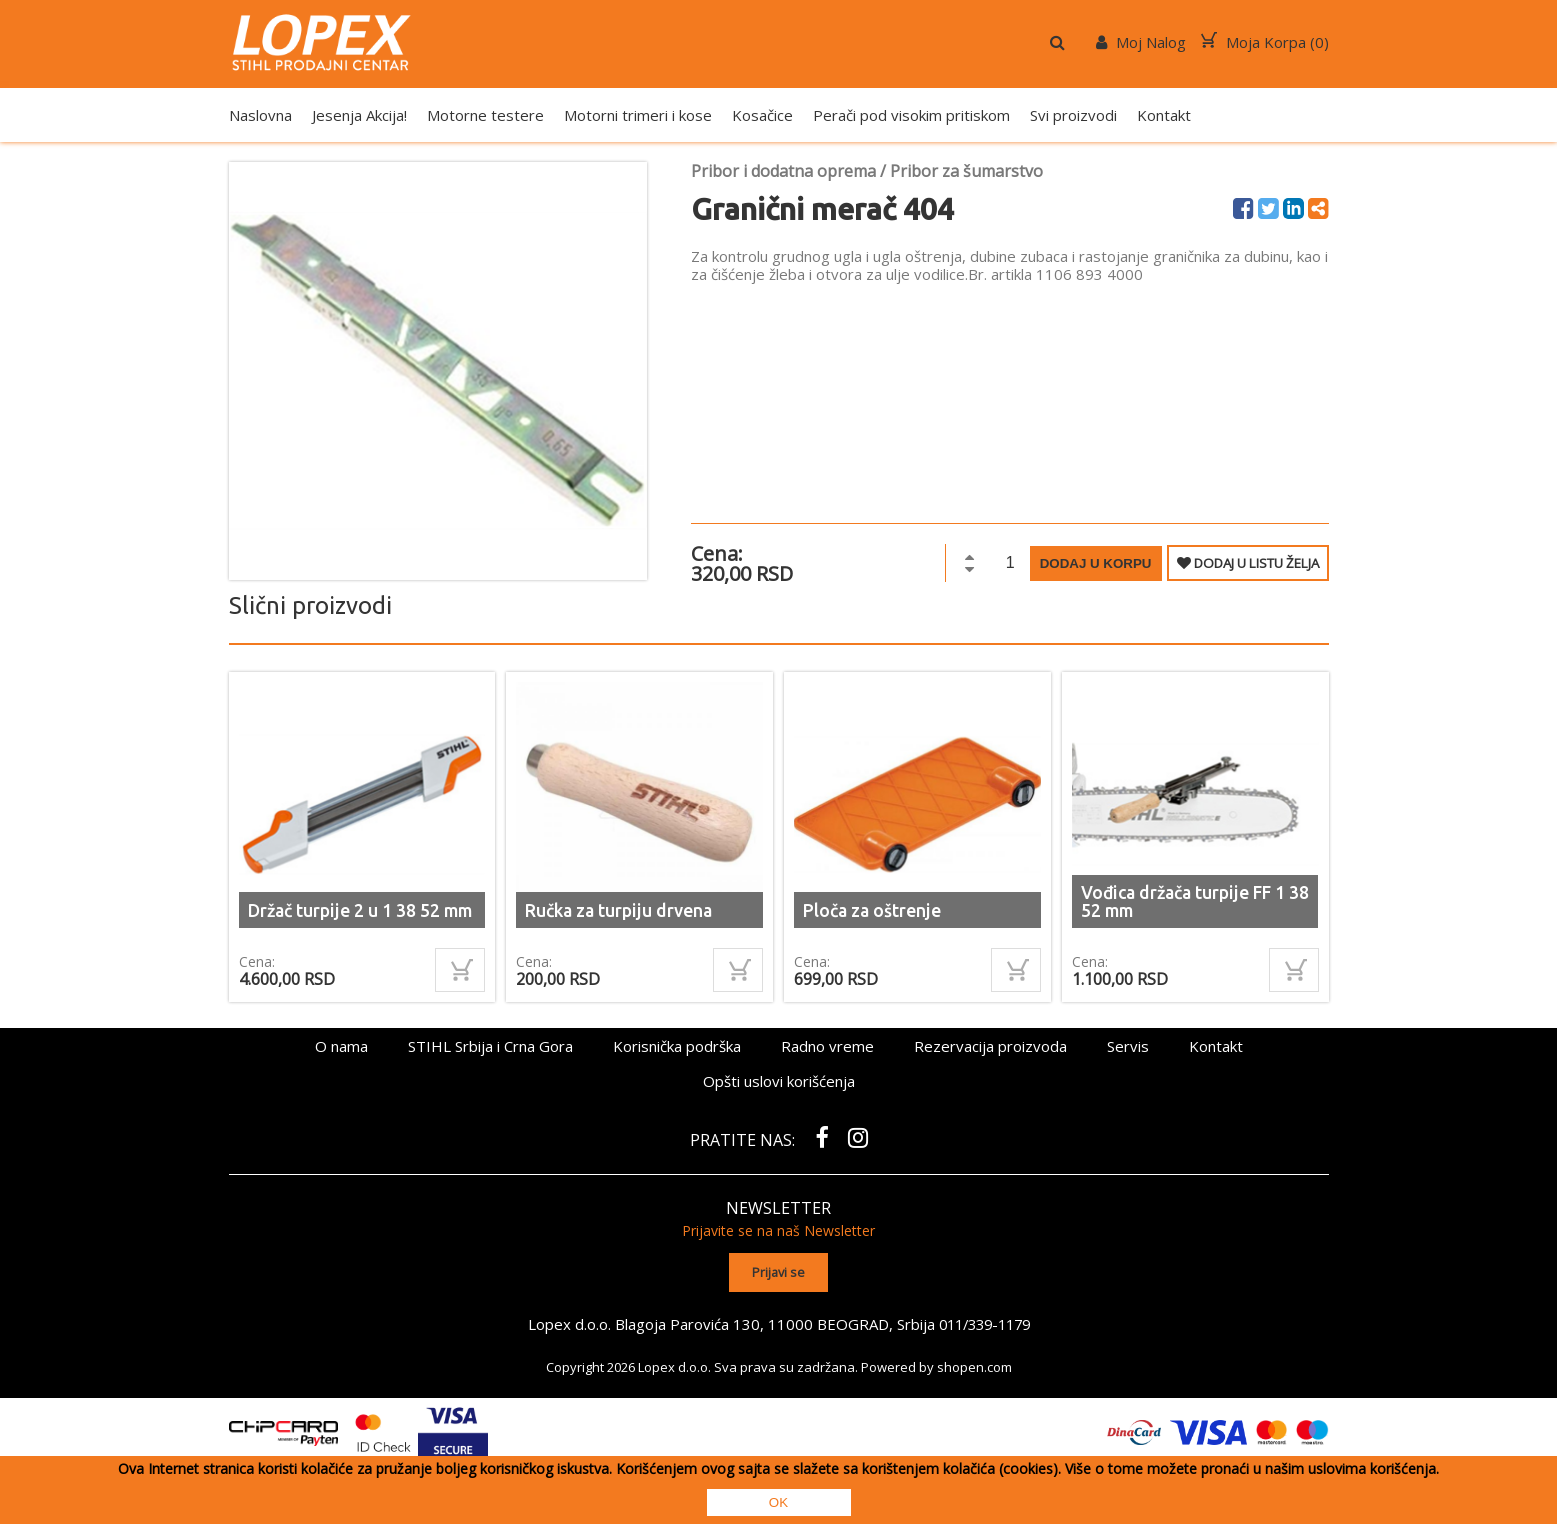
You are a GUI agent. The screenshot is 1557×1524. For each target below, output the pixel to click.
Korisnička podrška (677, 1046)
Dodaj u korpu (1096, 563)
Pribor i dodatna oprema (783, 171)
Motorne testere (485, 115)
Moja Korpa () (1265, 42)
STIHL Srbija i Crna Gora (490, 1046)
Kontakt (1164, 115)
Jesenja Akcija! (359, 115)
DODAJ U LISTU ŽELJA (1248, 563)
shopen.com (974, 1365)
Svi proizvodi (1073, 115)
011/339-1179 (984, 1322)
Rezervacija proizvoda (990, 1046)
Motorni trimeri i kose (638, 115)
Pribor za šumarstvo (966, 171)
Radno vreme (827, 1046)
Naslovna (260, 115)
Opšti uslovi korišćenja (779, 1081)
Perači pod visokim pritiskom (911, 115)
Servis (1128, 1046)
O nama (341, 1046)
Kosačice (762, 115)
